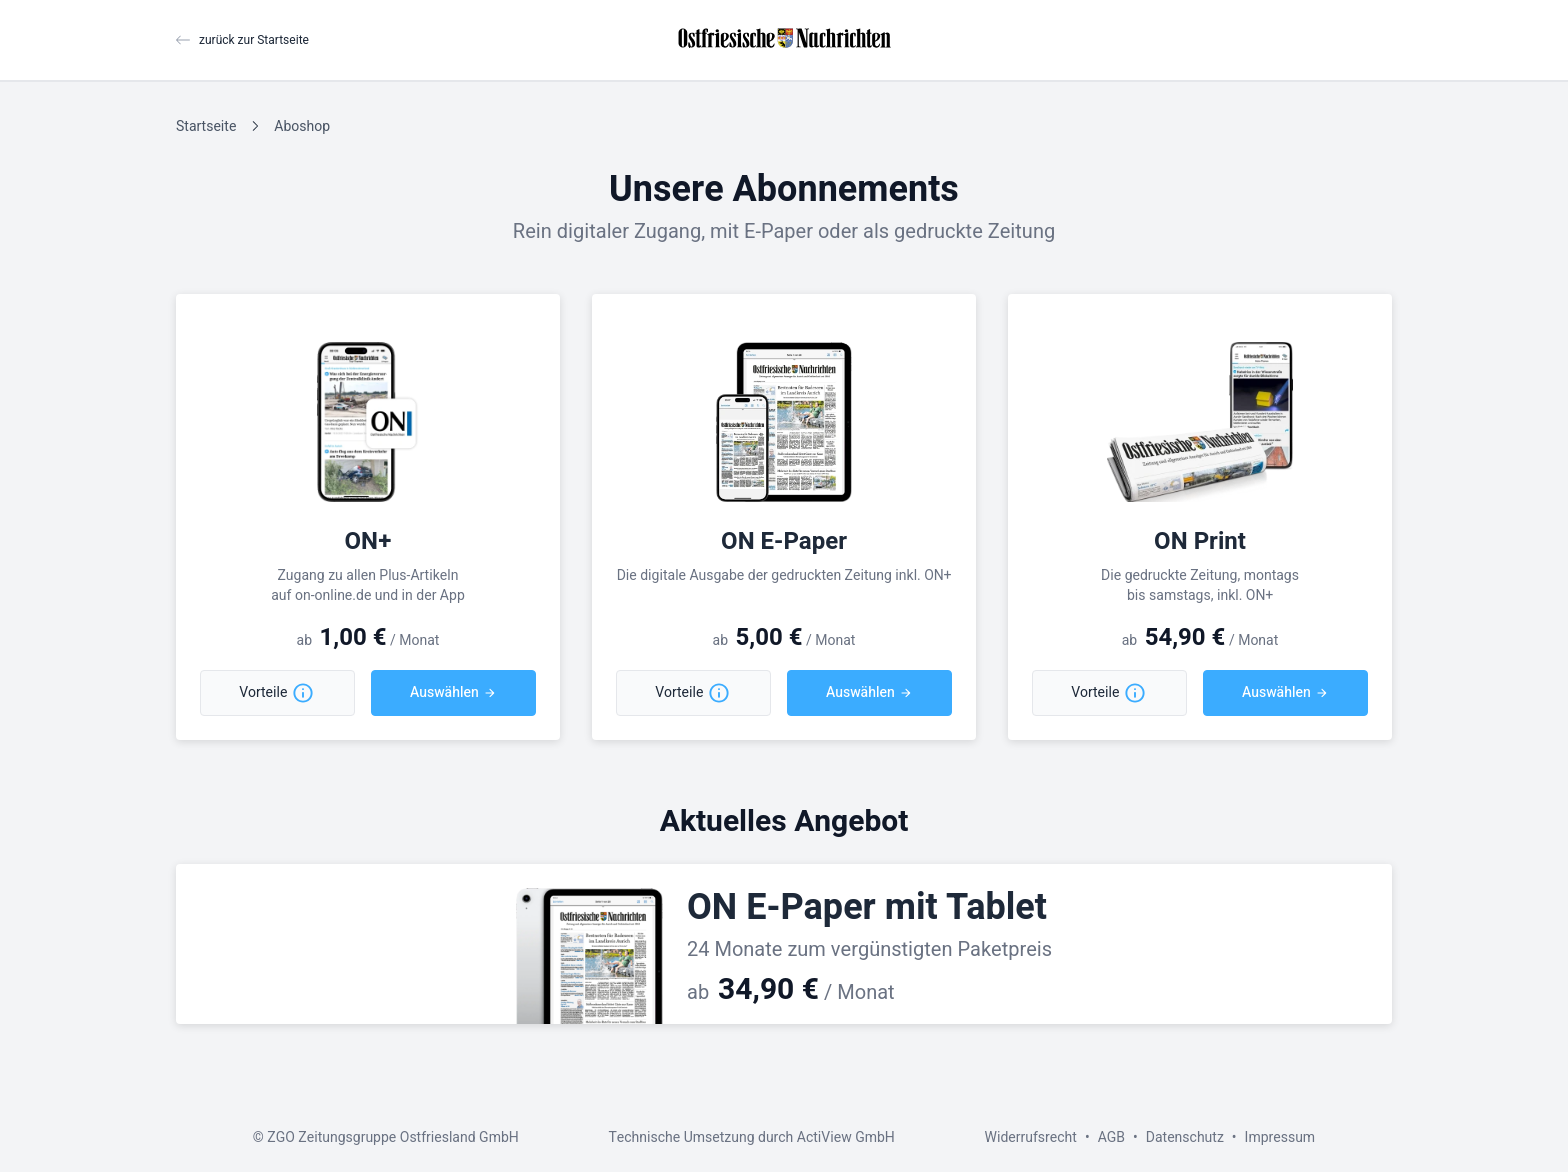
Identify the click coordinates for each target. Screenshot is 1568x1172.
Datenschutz (1185, 1137)
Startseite (206, 126)
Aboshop (302, 126)
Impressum (1280, 1137)
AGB (1111, 1137)
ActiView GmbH (846, 1137)
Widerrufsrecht (1031, 1137)
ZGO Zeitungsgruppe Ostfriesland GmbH (392, 1137)
